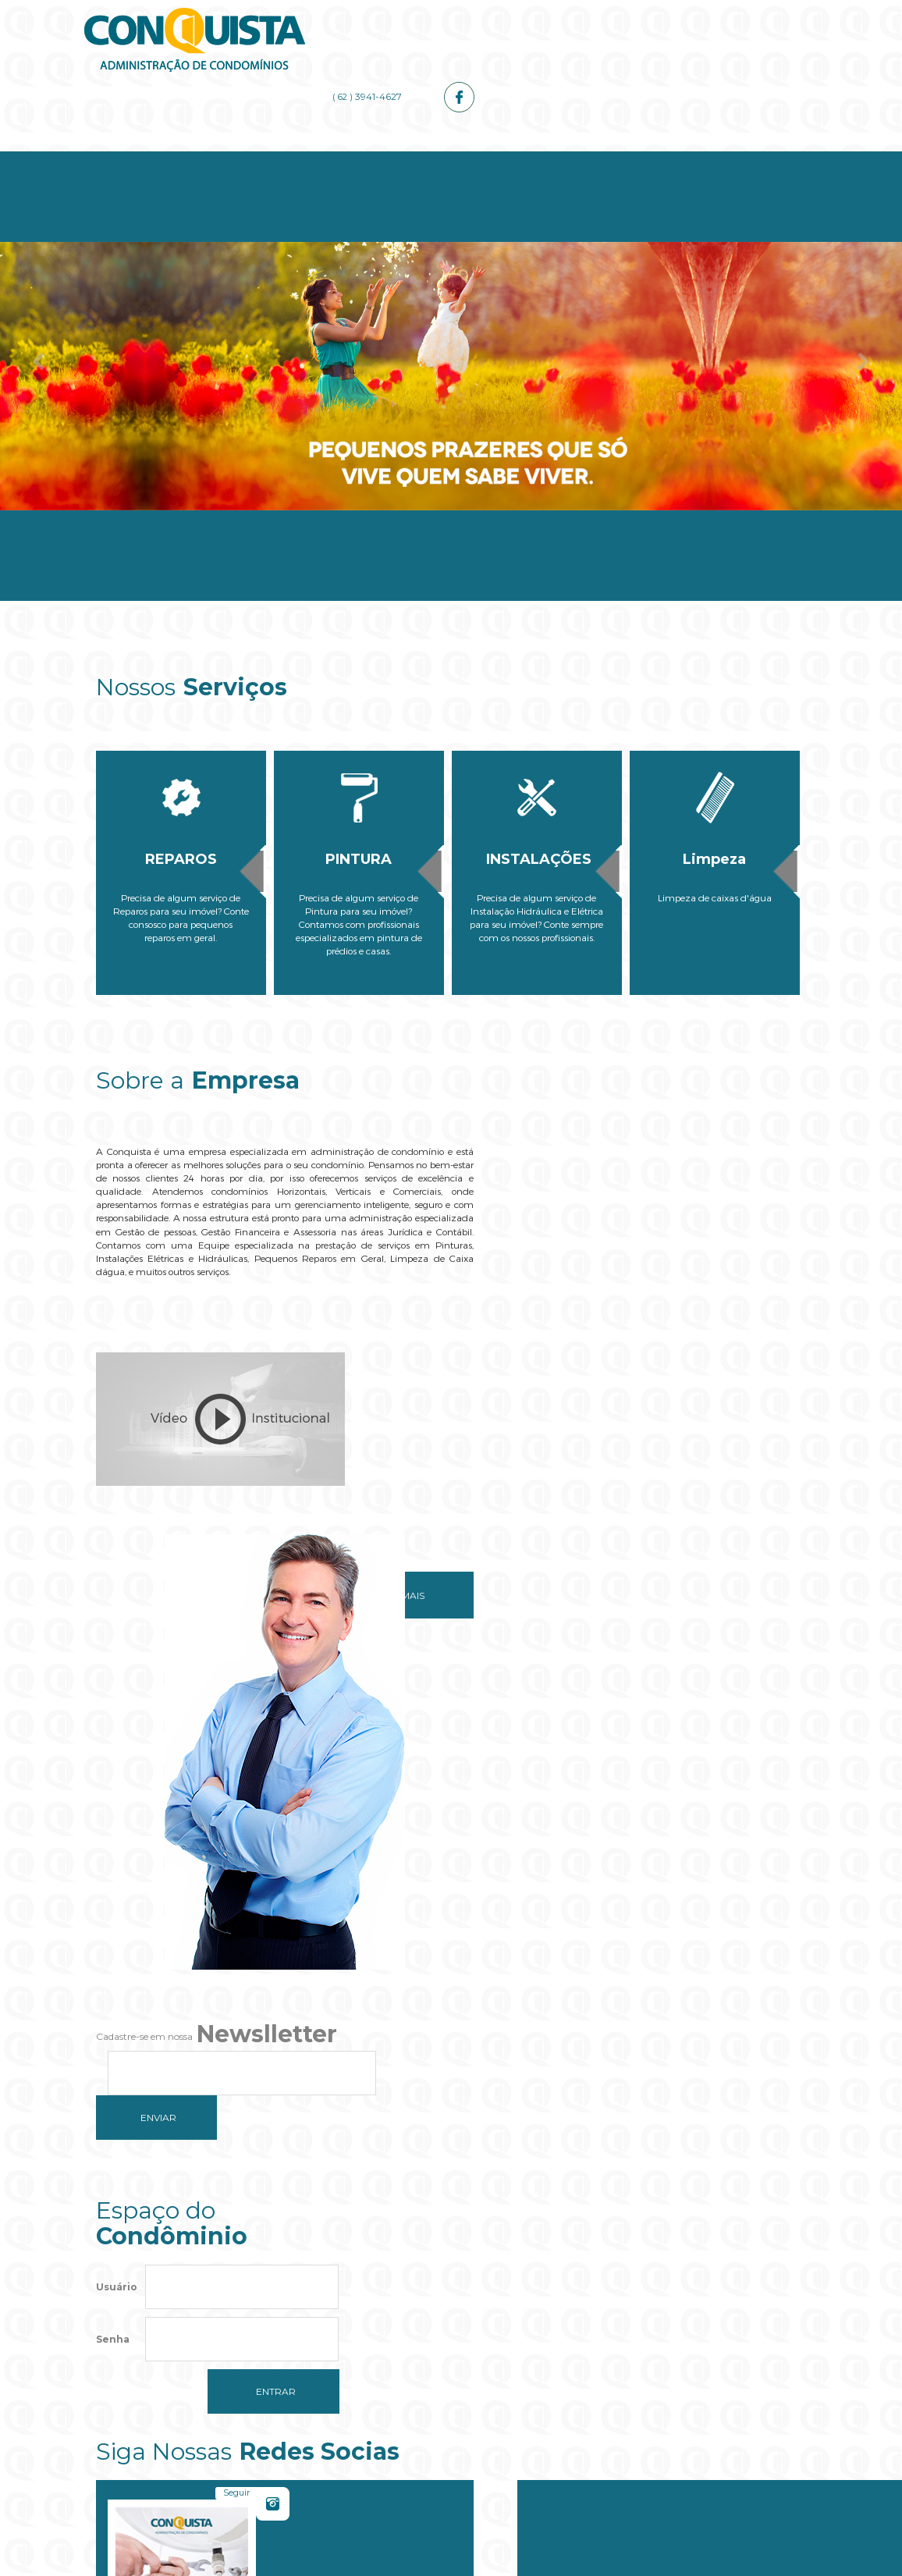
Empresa (273, 157)
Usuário (116, 1848)
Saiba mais (363, 1572)
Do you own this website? (378, 2346)
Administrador (510, 157)
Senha (113, 1900)
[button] (451, 2394)
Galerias (628, 157)
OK (550, 2346)
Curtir (751, 1827)
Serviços (392, 157)
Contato (747, 157)
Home (155, 157)
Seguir (603, 1827)
